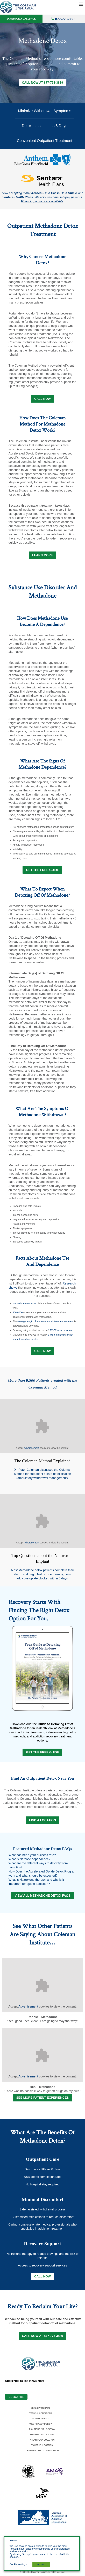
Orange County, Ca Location (42, 2450)
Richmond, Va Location (42, 2429)
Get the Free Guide (42, 1752)
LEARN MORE (42, 555)
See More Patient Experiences (42, 2097)
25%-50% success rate (60, 1330)
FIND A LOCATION (42, 1820)
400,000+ (18, 1312)
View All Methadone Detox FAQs (42, 1895)
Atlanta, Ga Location (42, 2440)
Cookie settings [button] (18, 2564)
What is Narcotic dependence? (29, 1859)
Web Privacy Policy (40, 2424)
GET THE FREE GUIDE (42, 870)
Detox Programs (40, 2408)
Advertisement (31, 1448)
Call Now (42, 399)
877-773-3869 (65, 19)
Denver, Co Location (42, 2434)
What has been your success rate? (32, 1855)
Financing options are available (42, 201)
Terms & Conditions (40, 2413)
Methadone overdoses (24, 1303)
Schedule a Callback (21, 18)
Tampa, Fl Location (42, 2445)
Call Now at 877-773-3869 (42, 82)
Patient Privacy (40, 2418)
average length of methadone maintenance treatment (45, 1321)
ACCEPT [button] (41, 2564)
